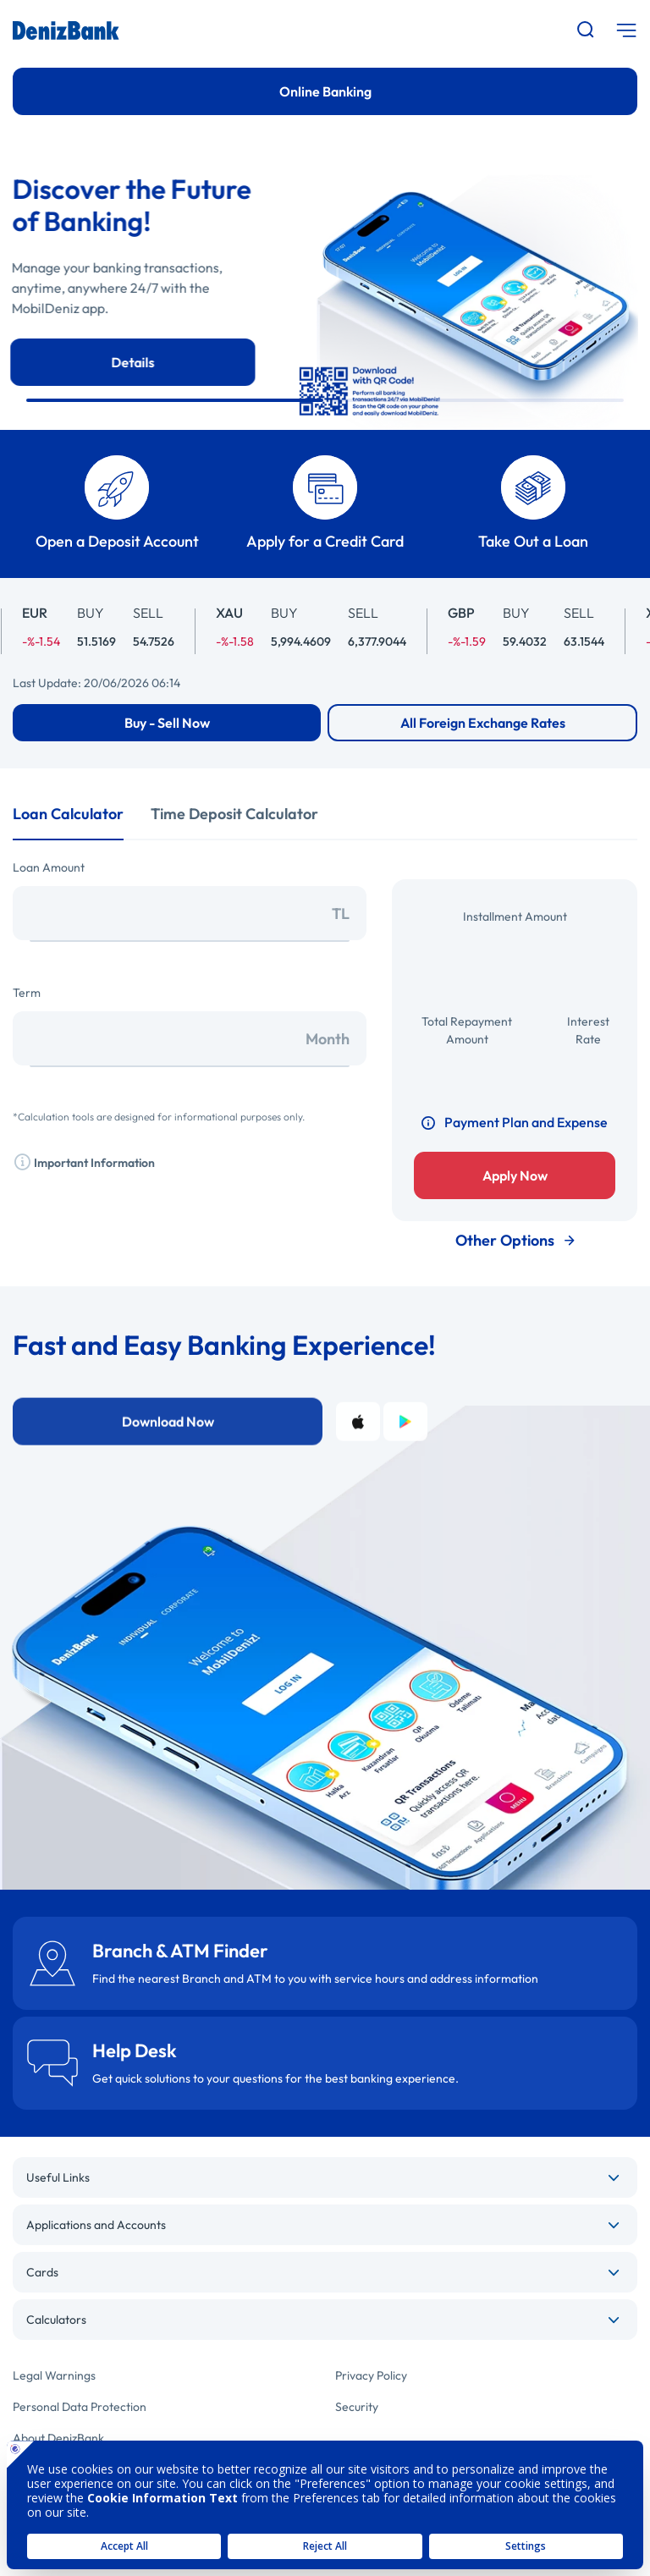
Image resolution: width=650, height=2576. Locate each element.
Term (27, 992)
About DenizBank (58, 2438)
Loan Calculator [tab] (68, 813)
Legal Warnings (54, 2375)
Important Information (84, 1161)
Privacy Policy (371, 2375)
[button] (174, 400)
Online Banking (325, 91)
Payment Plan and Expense (514, 1122)
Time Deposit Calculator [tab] (234, 813)
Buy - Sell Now (167, 722)
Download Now (168, 1472)
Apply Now (515, 1175)
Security (356, 2406)
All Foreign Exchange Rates (482, 722)
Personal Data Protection (79, 2406)
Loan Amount (49, 867)
